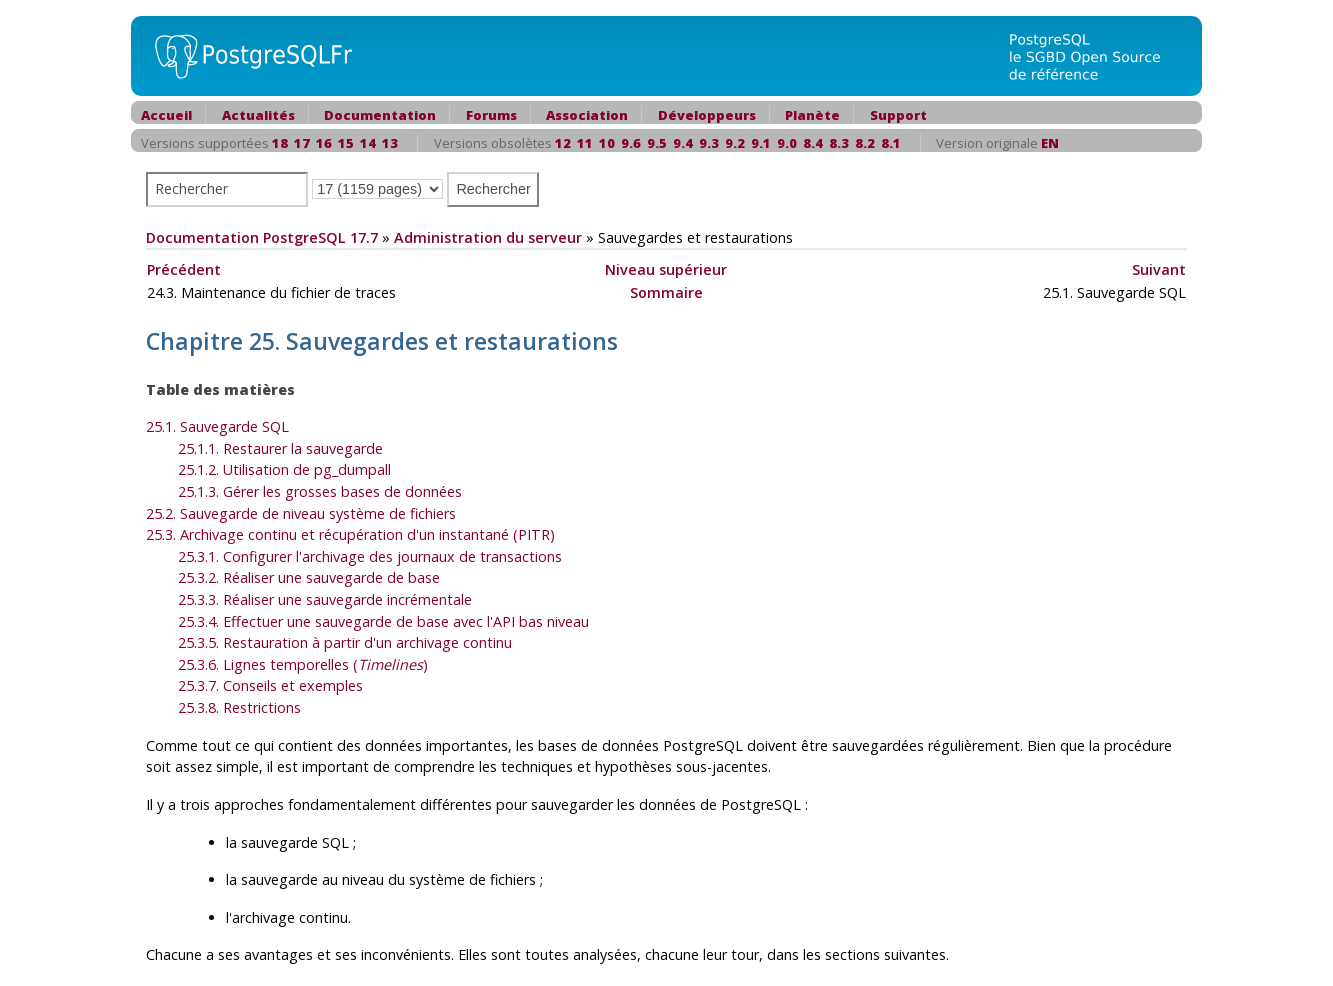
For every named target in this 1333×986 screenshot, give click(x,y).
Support (898, 115)
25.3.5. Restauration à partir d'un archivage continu (345, 642)
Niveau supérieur (666, 269)
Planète (812, 115)
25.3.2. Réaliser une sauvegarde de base (309, 577)
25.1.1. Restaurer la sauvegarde (280, 448)
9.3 (709, 143)
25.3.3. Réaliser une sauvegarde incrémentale (325, 599)
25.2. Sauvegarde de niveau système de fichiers (301, 513)
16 (324, 143)
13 (390, 143)
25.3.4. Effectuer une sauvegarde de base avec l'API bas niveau (383, 621)
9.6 (631, 143)
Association (587, 115)
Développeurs (707, 115)
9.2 (735, 143)
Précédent (184, 269)
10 (607, 143)
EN (1050, 143)
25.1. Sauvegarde (217, 426)
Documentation (380, 115)
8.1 (891, 143)
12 (563, 143)
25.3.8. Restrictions (239, 707)
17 (302, 143)
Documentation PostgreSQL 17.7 (262, 237)
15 (346, 143)
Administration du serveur (488, 237)
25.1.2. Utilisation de (284, 469)
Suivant (1159, 269)
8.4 (813, 143)
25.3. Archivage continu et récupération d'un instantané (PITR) (350, 534)
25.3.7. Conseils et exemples (270, 685)
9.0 (787, 143)
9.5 (657, 143)
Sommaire (666, 292)
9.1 (761, 143)
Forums (491, 115)
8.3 (839, 143)
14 (368, 143)
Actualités (258, 115)
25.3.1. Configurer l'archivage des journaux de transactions (370, 556)
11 (585, 143)
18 (280, 143)
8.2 (865, 143)
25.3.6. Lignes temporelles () (303, 664)
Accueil (166, 115)
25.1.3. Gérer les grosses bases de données (320, 491)
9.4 (683, 143)
